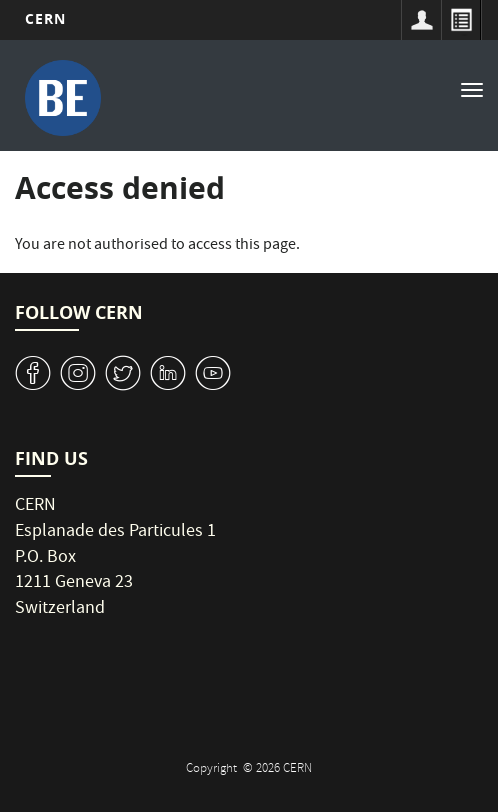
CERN (45, 18)
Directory (461, 20)
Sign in (421, 20)
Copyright (213, 769)
